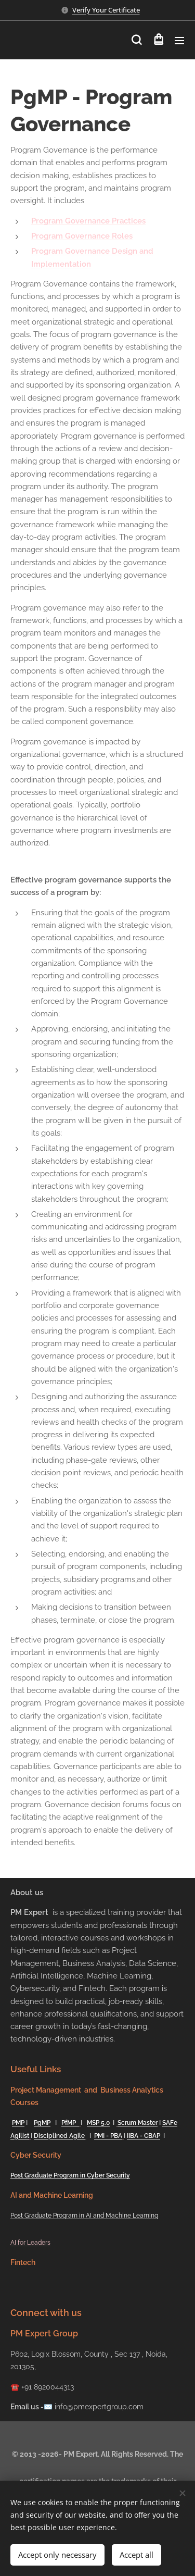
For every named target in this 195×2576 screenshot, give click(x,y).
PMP (18, 2122)
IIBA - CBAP (143, 2135)
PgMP (42, 2122)
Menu (179, 40)
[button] (136, 40)
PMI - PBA (108, 2135)
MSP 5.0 (98, 2122)
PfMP (70, 2122)
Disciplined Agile (59, 2135)
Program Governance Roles (82, 236)
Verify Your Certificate (106, 10)
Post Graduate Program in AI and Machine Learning (84, 2215)
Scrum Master (138, 2122)
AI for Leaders (30, 2242)
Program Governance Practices (88, 221)
